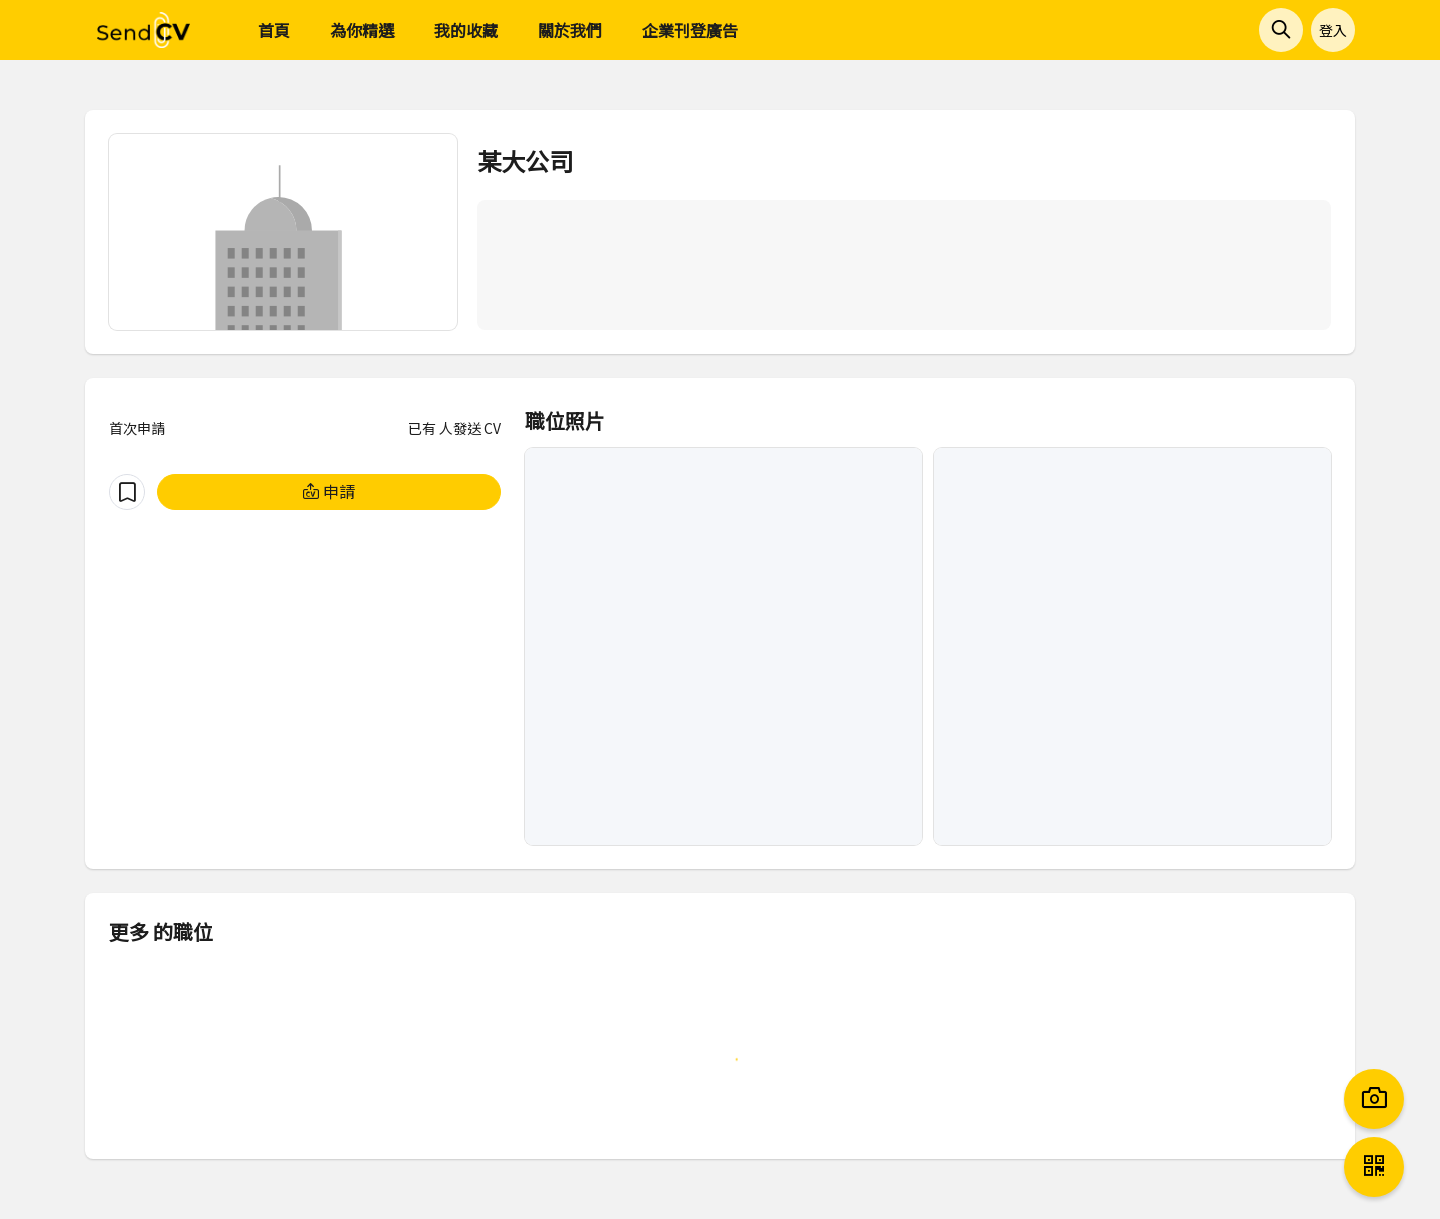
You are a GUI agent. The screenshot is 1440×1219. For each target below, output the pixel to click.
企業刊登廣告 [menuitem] (690, 30)
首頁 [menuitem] (274, 30)
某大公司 (525, 160)
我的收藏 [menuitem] (466, 30)
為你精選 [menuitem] (362, 30)
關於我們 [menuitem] (570, 30)
